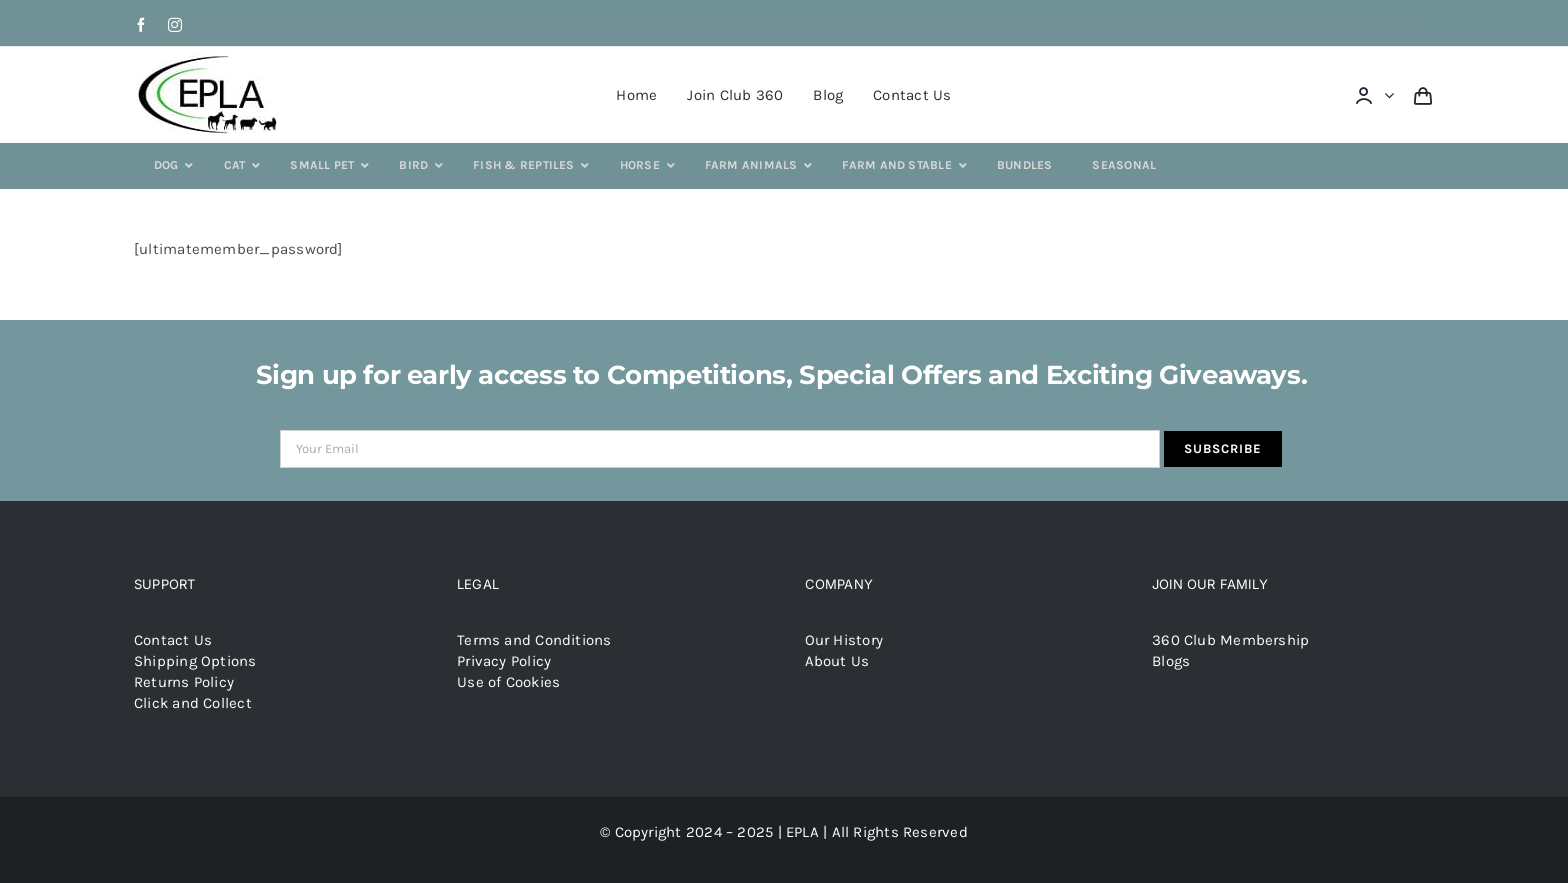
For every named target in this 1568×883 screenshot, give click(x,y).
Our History (844, 640)
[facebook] (141, 25)
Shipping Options (195, 661)
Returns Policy (184, 682)
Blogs (1171, 661)
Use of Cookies (508, 682)
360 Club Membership (1230, 640)
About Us (837, 661)
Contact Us (173, 640)
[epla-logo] (211, 59)
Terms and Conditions (534, 640)
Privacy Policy (504, 661)
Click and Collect (193, 703)
